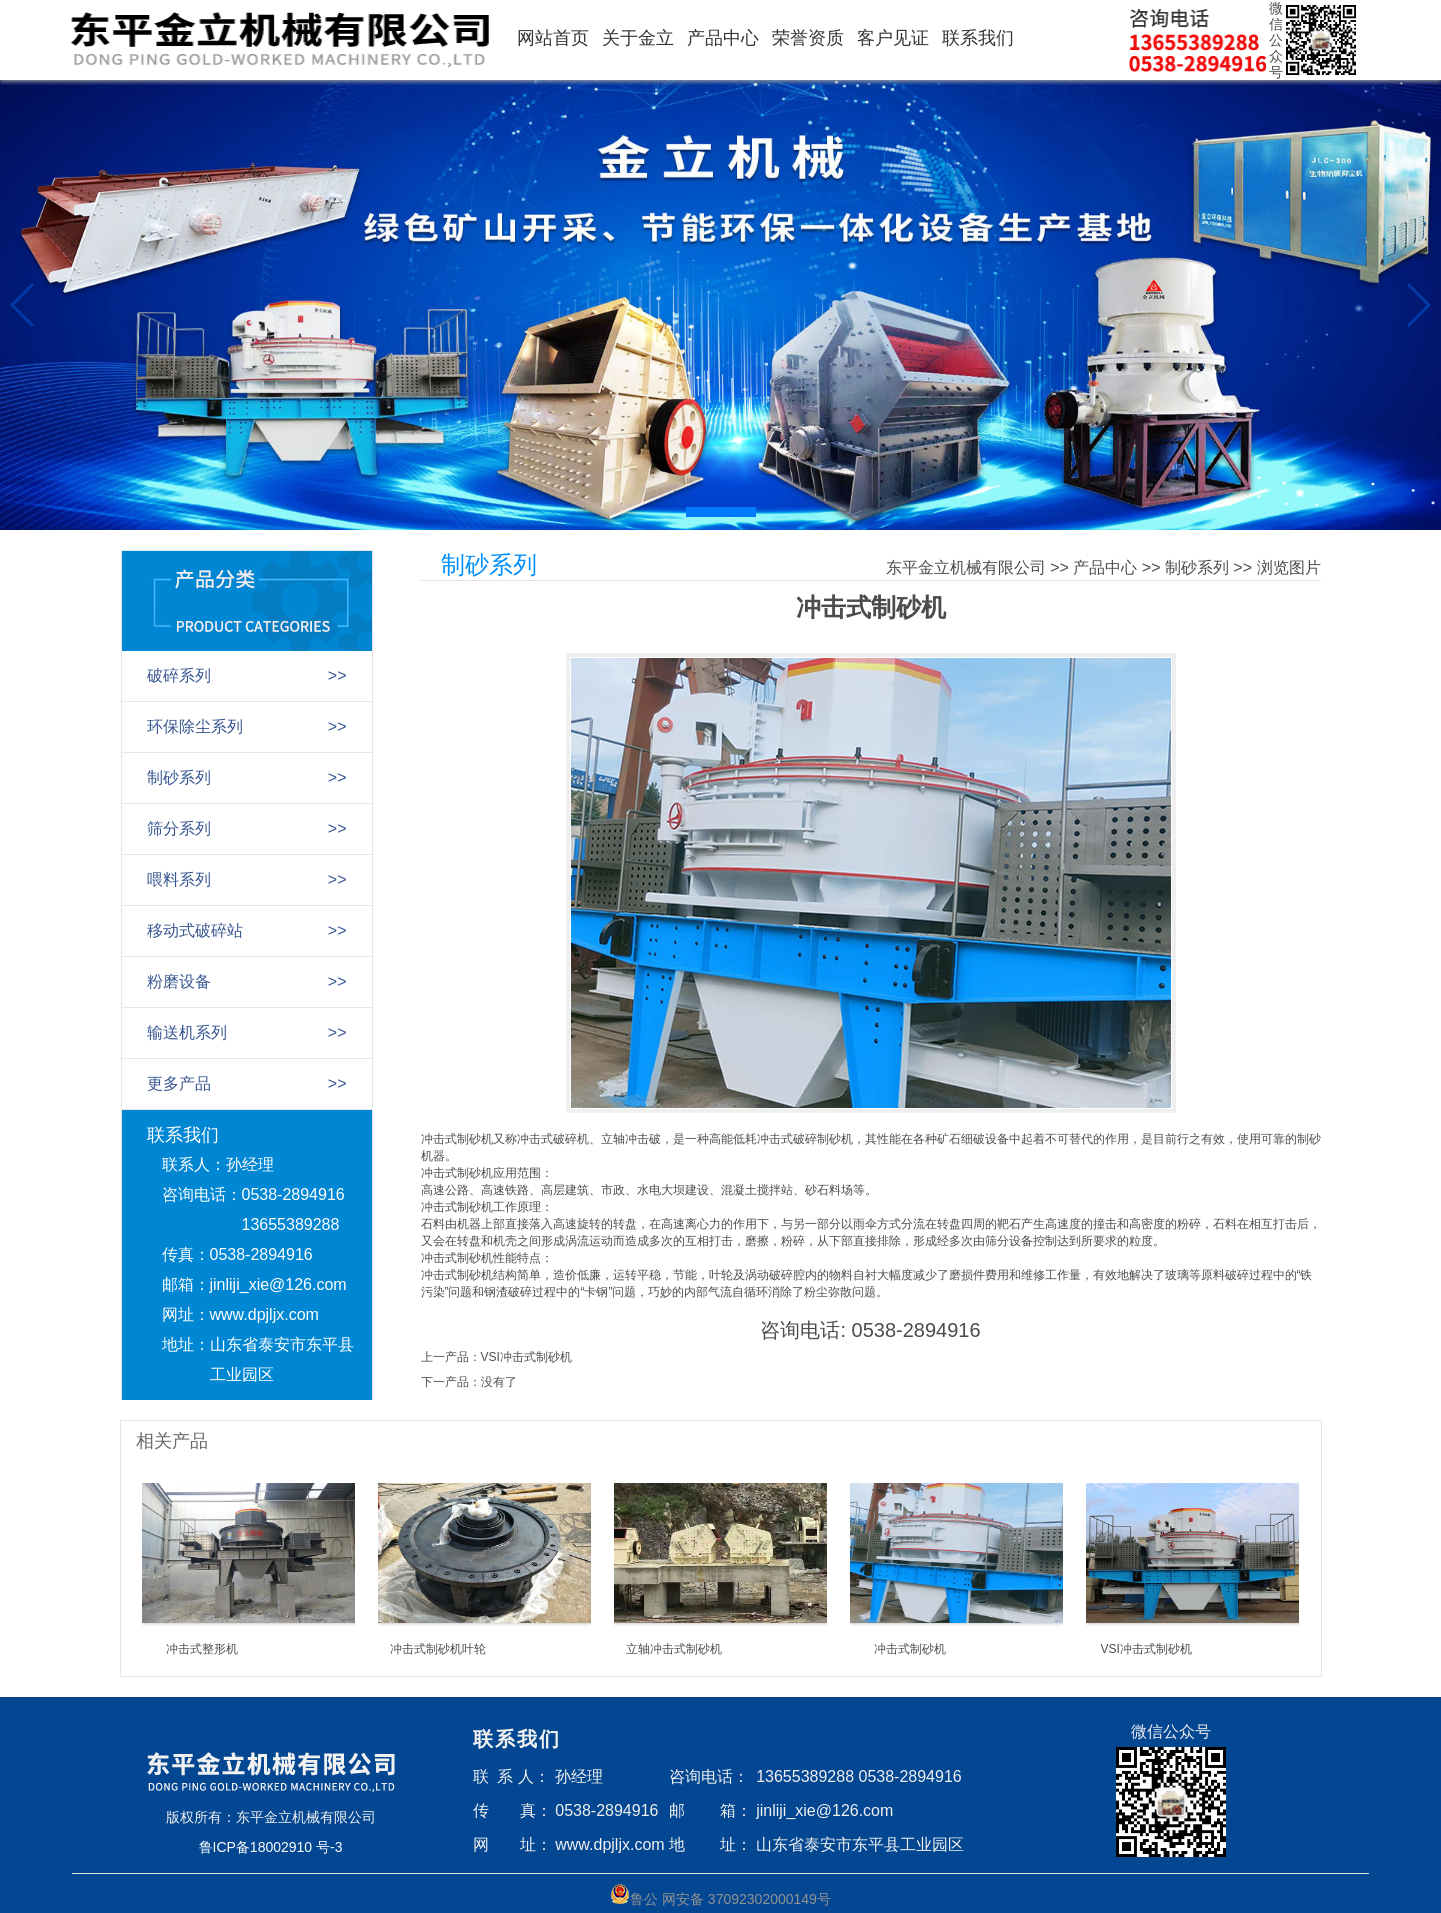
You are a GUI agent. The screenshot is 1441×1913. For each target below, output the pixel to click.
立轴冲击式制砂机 (674, 1649)
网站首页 (553, 38)
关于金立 (638, 38)
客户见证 (893, 38)
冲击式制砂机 (910, 1649)
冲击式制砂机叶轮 (438, 1649)
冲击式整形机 (202, 1649)
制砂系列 (1197, 567)
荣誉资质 (808, 38)
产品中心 (723, 38)
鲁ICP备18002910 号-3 (271, 1847)
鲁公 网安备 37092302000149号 (720, 1895)
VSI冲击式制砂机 (526, 1357)
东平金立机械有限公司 (966, 567)
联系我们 (978, 38)
